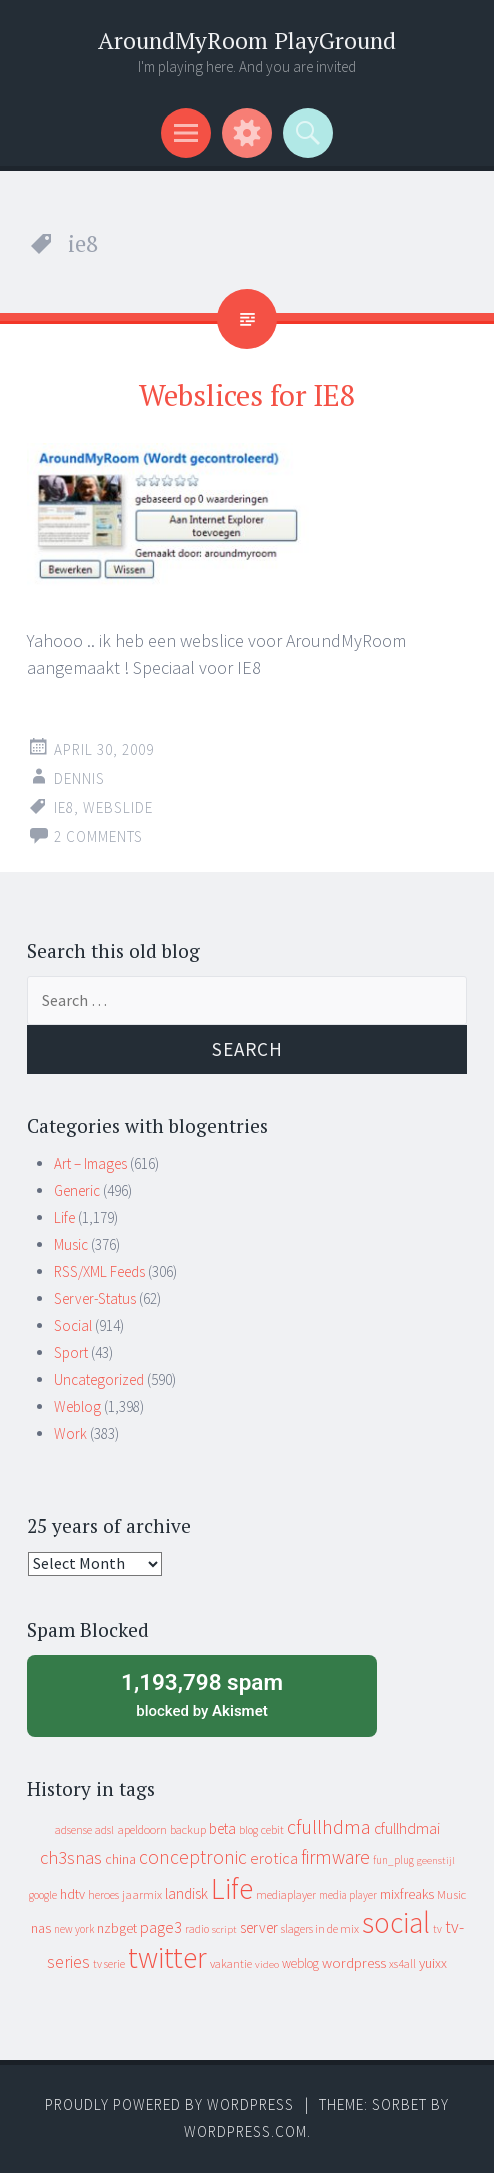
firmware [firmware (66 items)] (335, 1857)
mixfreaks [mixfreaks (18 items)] (407, 1894)
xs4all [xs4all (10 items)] (402, 1963)
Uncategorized (99, 1379)
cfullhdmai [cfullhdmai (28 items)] (407, 1828)
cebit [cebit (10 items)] (272, 1829)
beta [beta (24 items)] (222, 1828)
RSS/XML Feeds (99, 1271)
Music (71, 1244)
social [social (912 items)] (396, 1922)
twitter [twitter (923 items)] (167, 1957)
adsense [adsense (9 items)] (73, 1830)
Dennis (79, 778)
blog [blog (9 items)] (248, 1830)
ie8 (64, 807)
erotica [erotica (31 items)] (274, 1858)
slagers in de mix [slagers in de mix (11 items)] (320, 1928)
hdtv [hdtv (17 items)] (72, 1894)
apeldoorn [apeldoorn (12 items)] (142, 1829)
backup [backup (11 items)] (188, 1829)
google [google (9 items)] (43, 1895)
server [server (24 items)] (259, 1927)
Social (73, 1325)
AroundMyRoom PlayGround (247, 40)
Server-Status (95, 1298)
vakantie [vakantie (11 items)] (231, 1963)
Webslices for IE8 (247, 395)
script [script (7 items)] (224, 1929)
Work (70, 1433)
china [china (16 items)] (120, 1859)
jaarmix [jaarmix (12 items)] (142, 1894)
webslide (118, 807)
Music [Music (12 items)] (451, 1894)
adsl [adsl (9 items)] (104, 1830)
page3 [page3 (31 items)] (161, 1927)
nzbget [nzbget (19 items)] (117, 1928)
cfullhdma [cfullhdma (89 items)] (329, 1826)
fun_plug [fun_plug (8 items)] (393, 1860)
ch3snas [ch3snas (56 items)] (71, 1857)
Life (64, 1217)
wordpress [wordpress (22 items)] (354, 1962)
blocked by (202, 1694)
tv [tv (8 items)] (437, 1929)
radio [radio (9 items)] (197, 1929)
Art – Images (90, 1163)
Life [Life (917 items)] (232, 1888)
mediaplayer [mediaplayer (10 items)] (286, 1894)
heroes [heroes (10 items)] (103, 1894)
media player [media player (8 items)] (348, 1895)
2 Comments (98, 836)
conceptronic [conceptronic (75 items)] (193, 1857)
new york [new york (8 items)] (74, 1929)
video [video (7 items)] (267, 1964)
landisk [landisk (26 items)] (186, 1893)
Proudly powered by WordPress (169, 2104)
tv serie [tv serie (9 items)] (109, 1964)
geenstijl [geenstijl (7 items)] (436, 1860)
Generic (77, 1190)
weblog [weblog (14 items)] (300, 1963)
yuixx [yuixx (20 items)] (433, 1963)
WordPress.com (245, 2131)
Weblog (77, 1406)
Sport (71, 1352)
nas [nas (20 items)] (41, 1928)
